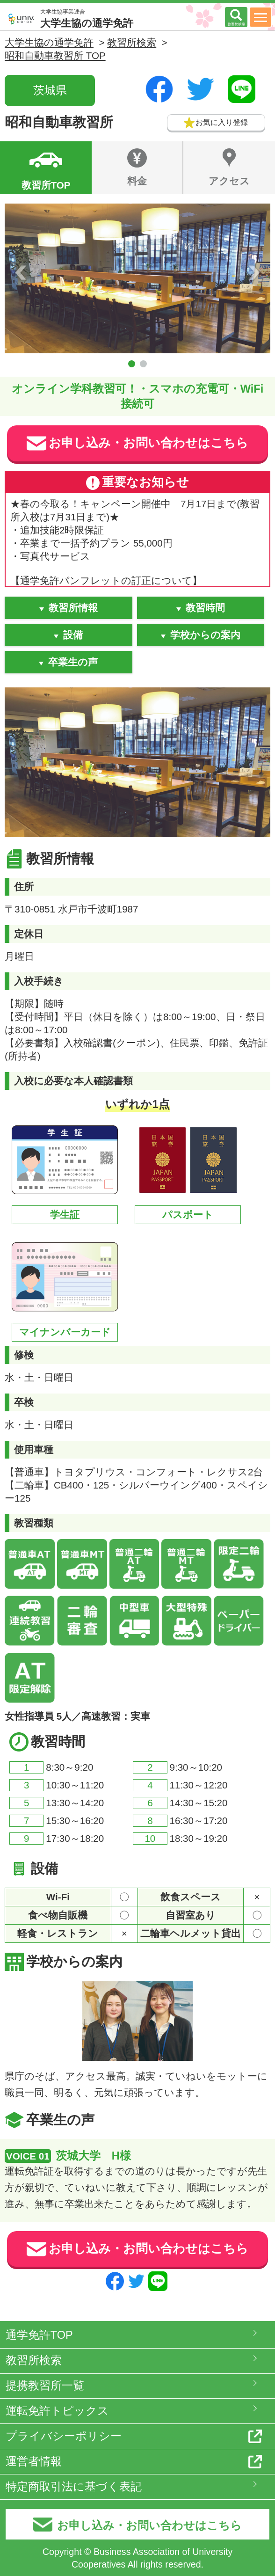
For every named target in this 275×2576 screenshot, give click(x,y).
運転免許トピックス (57, 2411)
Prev (21, 272)
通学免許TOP (39, 2335)
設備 (73, 634)
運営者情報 (34, 2461)
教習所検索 (34, 2360)
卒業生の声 (73, 662)
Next (254, 272)
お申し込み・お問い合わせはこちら (137, 443)
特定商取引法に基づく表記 (74, 2487)
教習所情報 (73, 607)
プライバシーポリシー (64, 2436)
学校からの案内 (205, 634)
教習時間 (205, 607)
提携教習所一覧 (45, 2385)
